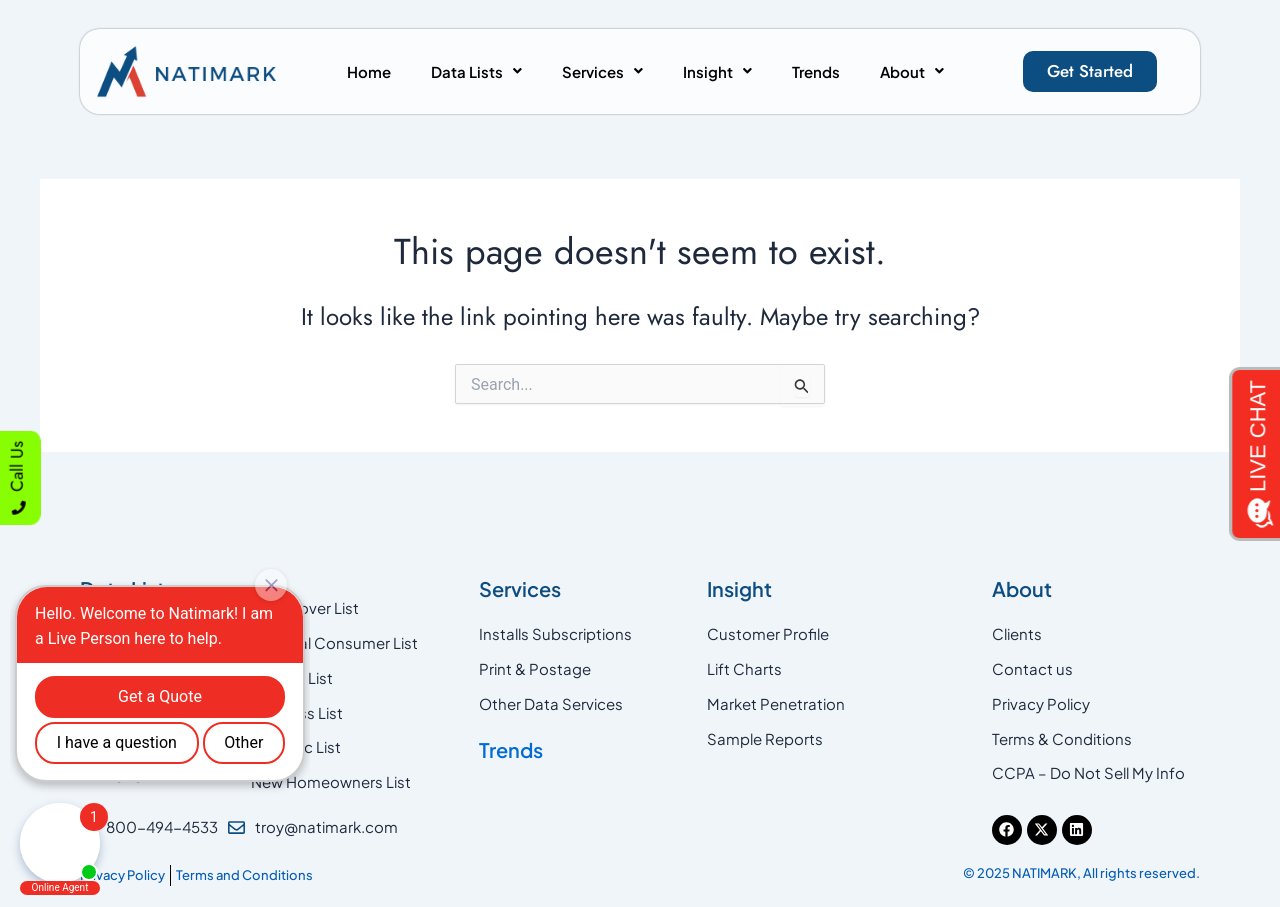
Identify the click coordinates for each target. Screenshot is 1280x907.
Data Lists (476, 71)
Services (602, 71)
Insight (717, 71)
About (912, 71)
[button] (476, 71)
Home (369, 71)
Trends (816, 71)
